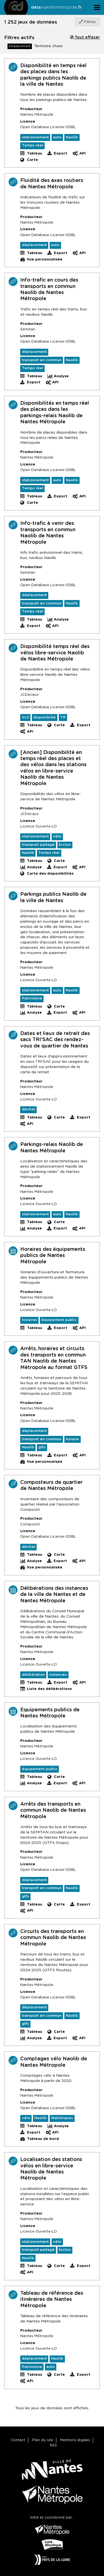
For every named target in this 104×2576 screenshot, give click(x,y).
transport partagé (38, 845)
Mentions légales (75, 2440)
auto (57, 137)
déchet (28, 1109)
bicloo (65, 845)
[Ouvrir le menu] (97, 7)
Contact (18, 2440)
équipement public (59, 1320)
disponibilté (44, 717)
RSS (53, 2445)
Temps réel (32, 145)
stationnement (35, 137)
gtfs (41, 1447)
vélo (57, 836)
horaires (29, 1320)
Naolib (72, 137)
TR (62, 717)
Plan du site (42, 2440)
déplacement (34, 245)
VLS (25, 717)
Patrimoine (32, 998)
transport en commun (42, 360)
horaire (72, 1439)
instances (58, 1675)
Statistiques (62, 2118)
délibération (33, 1675)
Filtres (87, 22)
